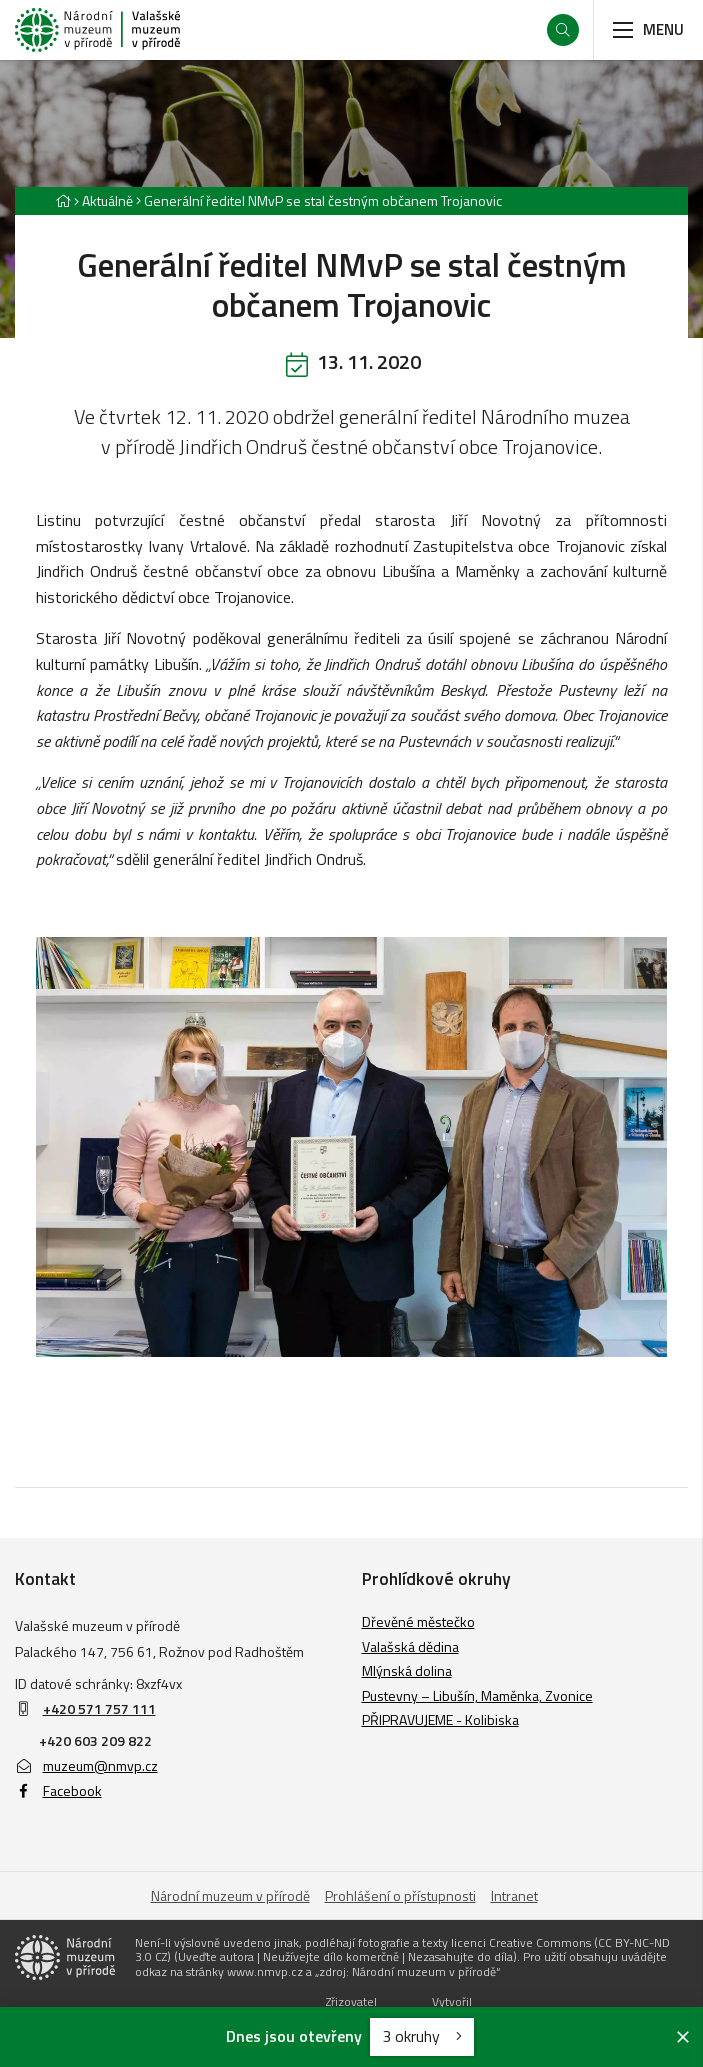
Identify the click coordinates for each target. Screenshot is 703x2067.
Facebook (58, 1790)
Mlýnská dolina (407, 1670)
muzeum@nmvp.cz (86, 1765)
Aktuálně (107, 200)
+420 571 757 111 (99, 1708)
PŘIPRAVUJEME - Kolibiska (440, 1719)
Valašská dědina (410, 1646)
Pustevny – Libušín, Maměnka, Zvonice (477, 1695)
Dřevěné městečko (418, 1621)
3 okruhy (422, 2036)
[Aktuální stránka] (319, 200)
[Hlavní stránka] (63, 200)
